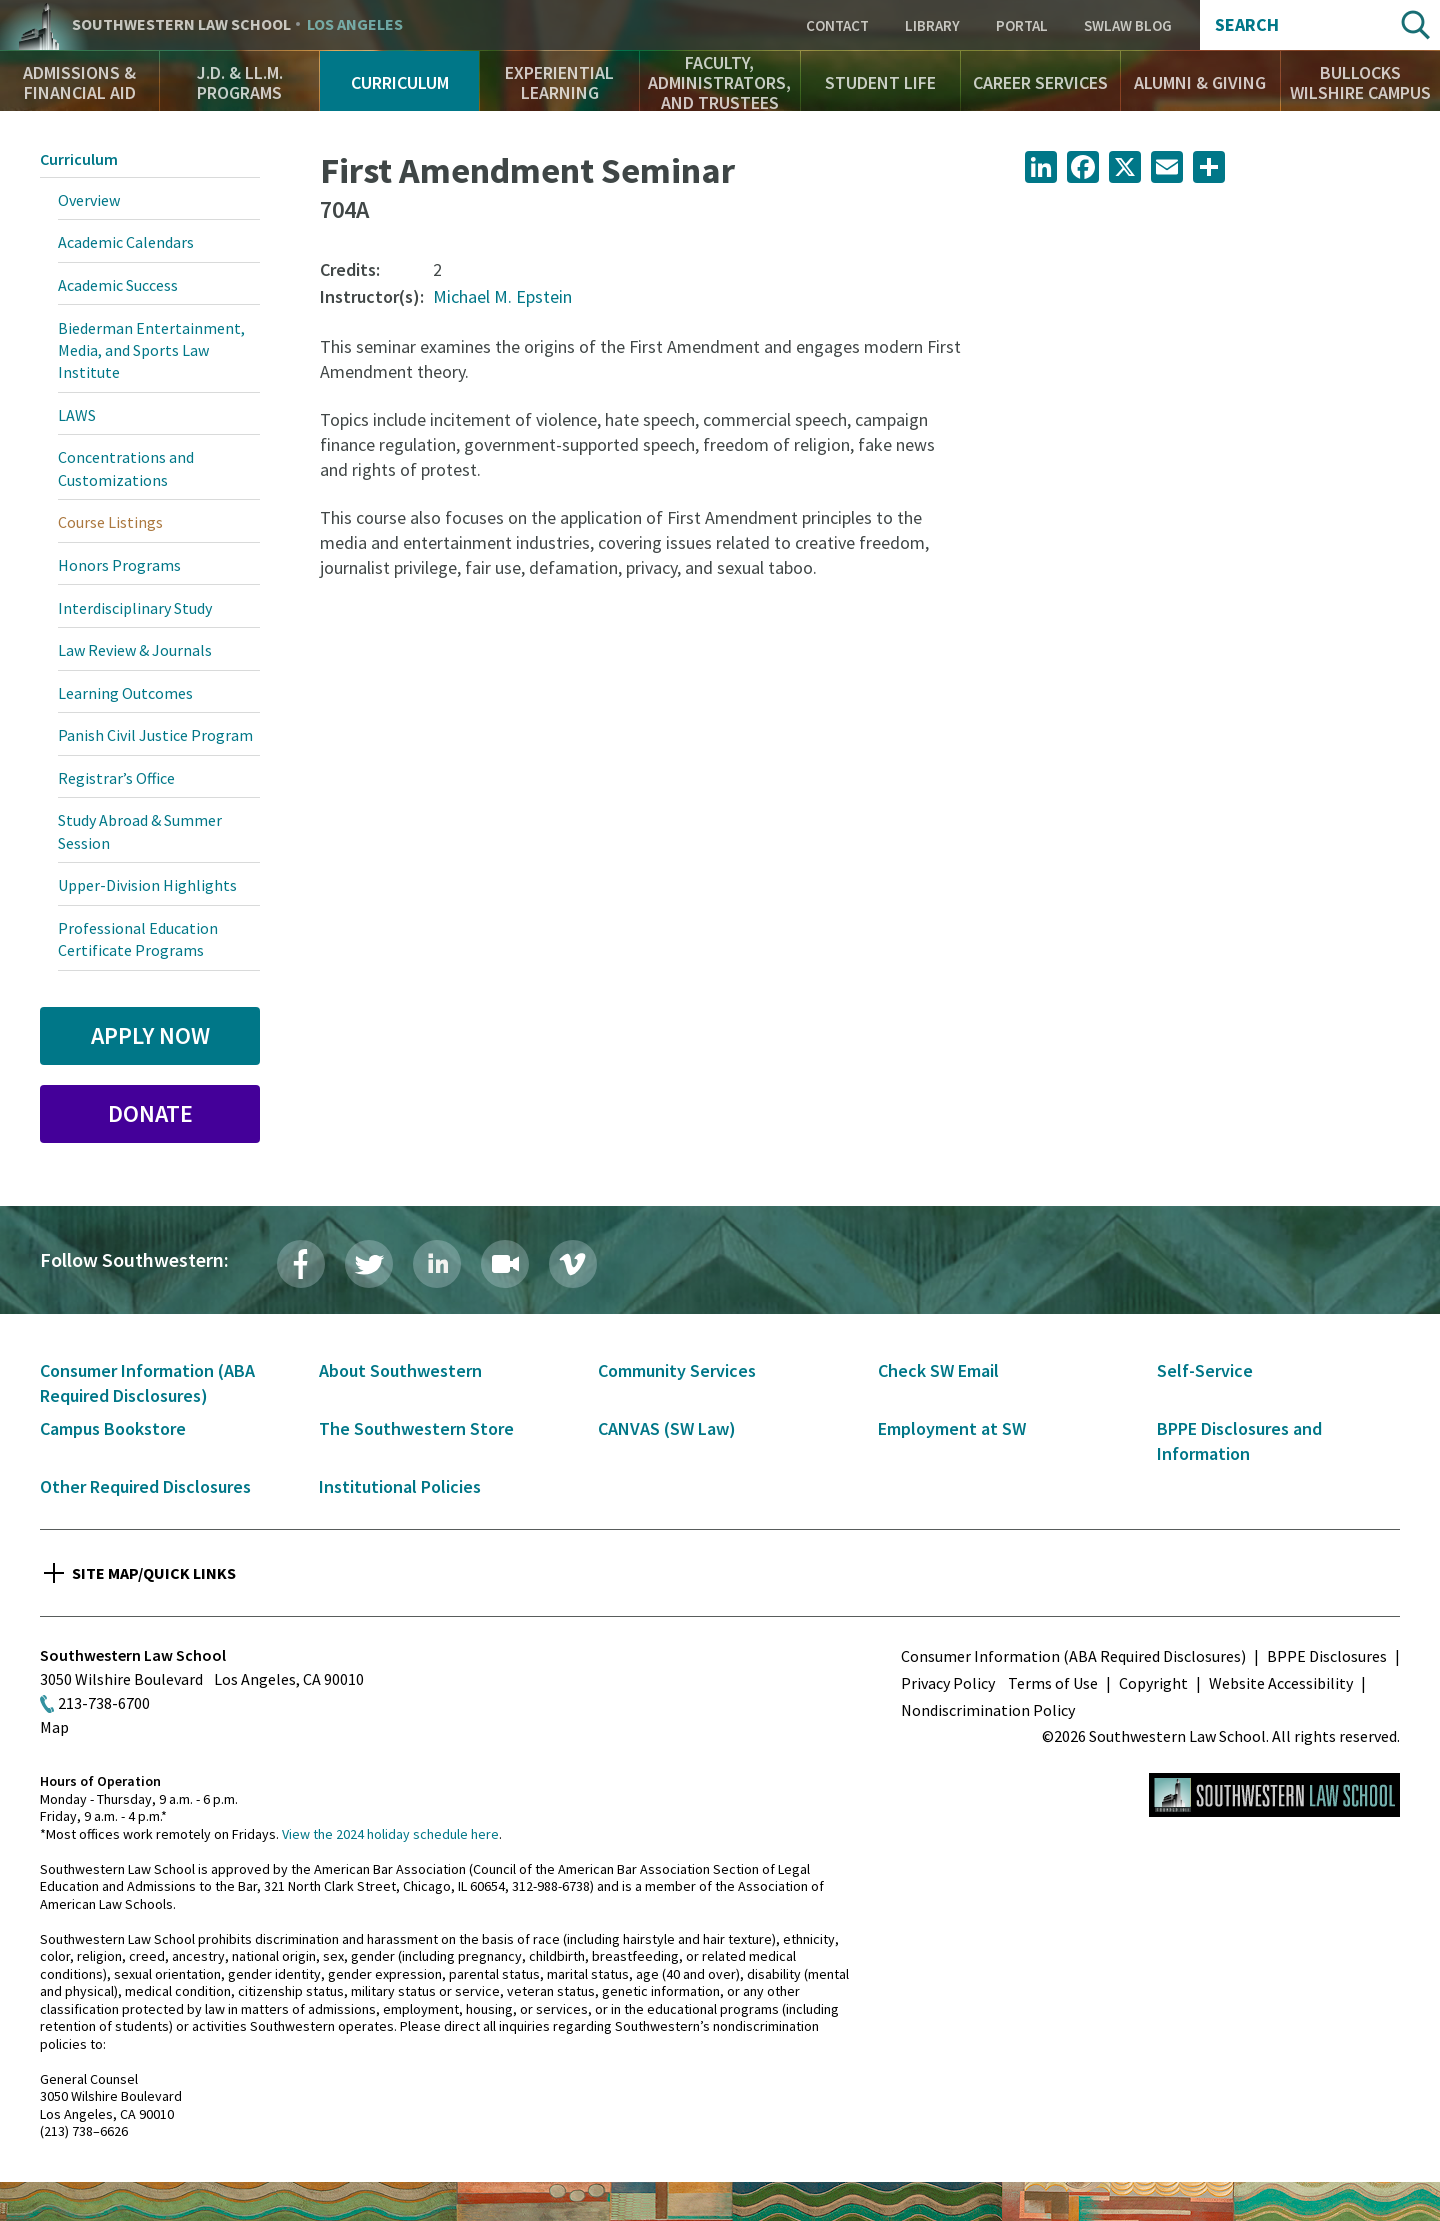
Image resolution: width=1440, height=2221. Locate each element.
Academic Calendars (126, 242)
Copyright (1153, 1683)
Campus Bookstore (113, 1428)
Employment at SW (952, 1428)
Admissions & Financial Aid (79, 82)
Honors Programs (119, 565)
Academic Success (118, 285)
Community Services (677, 1370)
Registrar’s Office (116, 778)
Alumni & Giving (1200, 82)
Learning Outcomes (125, 693)
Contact (837, 25)
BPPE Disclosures (1327, 1656)
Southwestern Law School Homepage (1274, 1795)
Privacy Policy (948, 1683)
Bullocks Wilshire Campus (1360, 82)
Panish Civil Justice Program (155, 735)
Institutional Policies (400, 1486)
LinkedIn (437, 1264)
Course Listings (110, 522)
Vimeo (573, 1264)
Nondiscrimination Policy (988, 1710)
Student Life (880, 82)
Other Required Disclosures (145, 1486)
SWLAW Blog (1128, 25)
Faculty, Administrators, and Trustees (719, 82)
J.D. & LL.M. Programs (240, 82)
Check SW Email (938, 1370)
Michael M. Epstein (502, 296)
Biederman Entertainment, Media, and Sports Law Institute (151, 350)
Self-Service (1205, 1370)
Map (54, 1727)
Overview (89, 200)
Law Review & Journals (135, 650)
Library (932, 25)
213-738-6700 (104, 1703)
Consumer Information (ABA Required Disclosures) (1073, 1656)
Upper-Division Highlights (147, 885)
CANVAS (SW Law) (667, 1428)
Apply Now (150, 1035)
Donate (150, 1113)
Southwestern (237, 25)
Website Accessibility (1281, 1683)
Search (1247, 25)
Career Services (1040, 82)
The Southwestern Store (416, 1428)
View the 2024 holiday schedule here (390, 1834)
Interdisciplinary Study (135, 608)
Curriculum (400, 82)
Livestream (505, 1264)
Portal (1022, 25)
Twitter (369, 1264)
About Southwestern (400, 1370)
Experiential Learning (559, 82)
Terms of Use (1053, 1683)
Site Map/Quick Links (154, 1573)
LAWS (77, 415)
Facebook (301, 1264)
